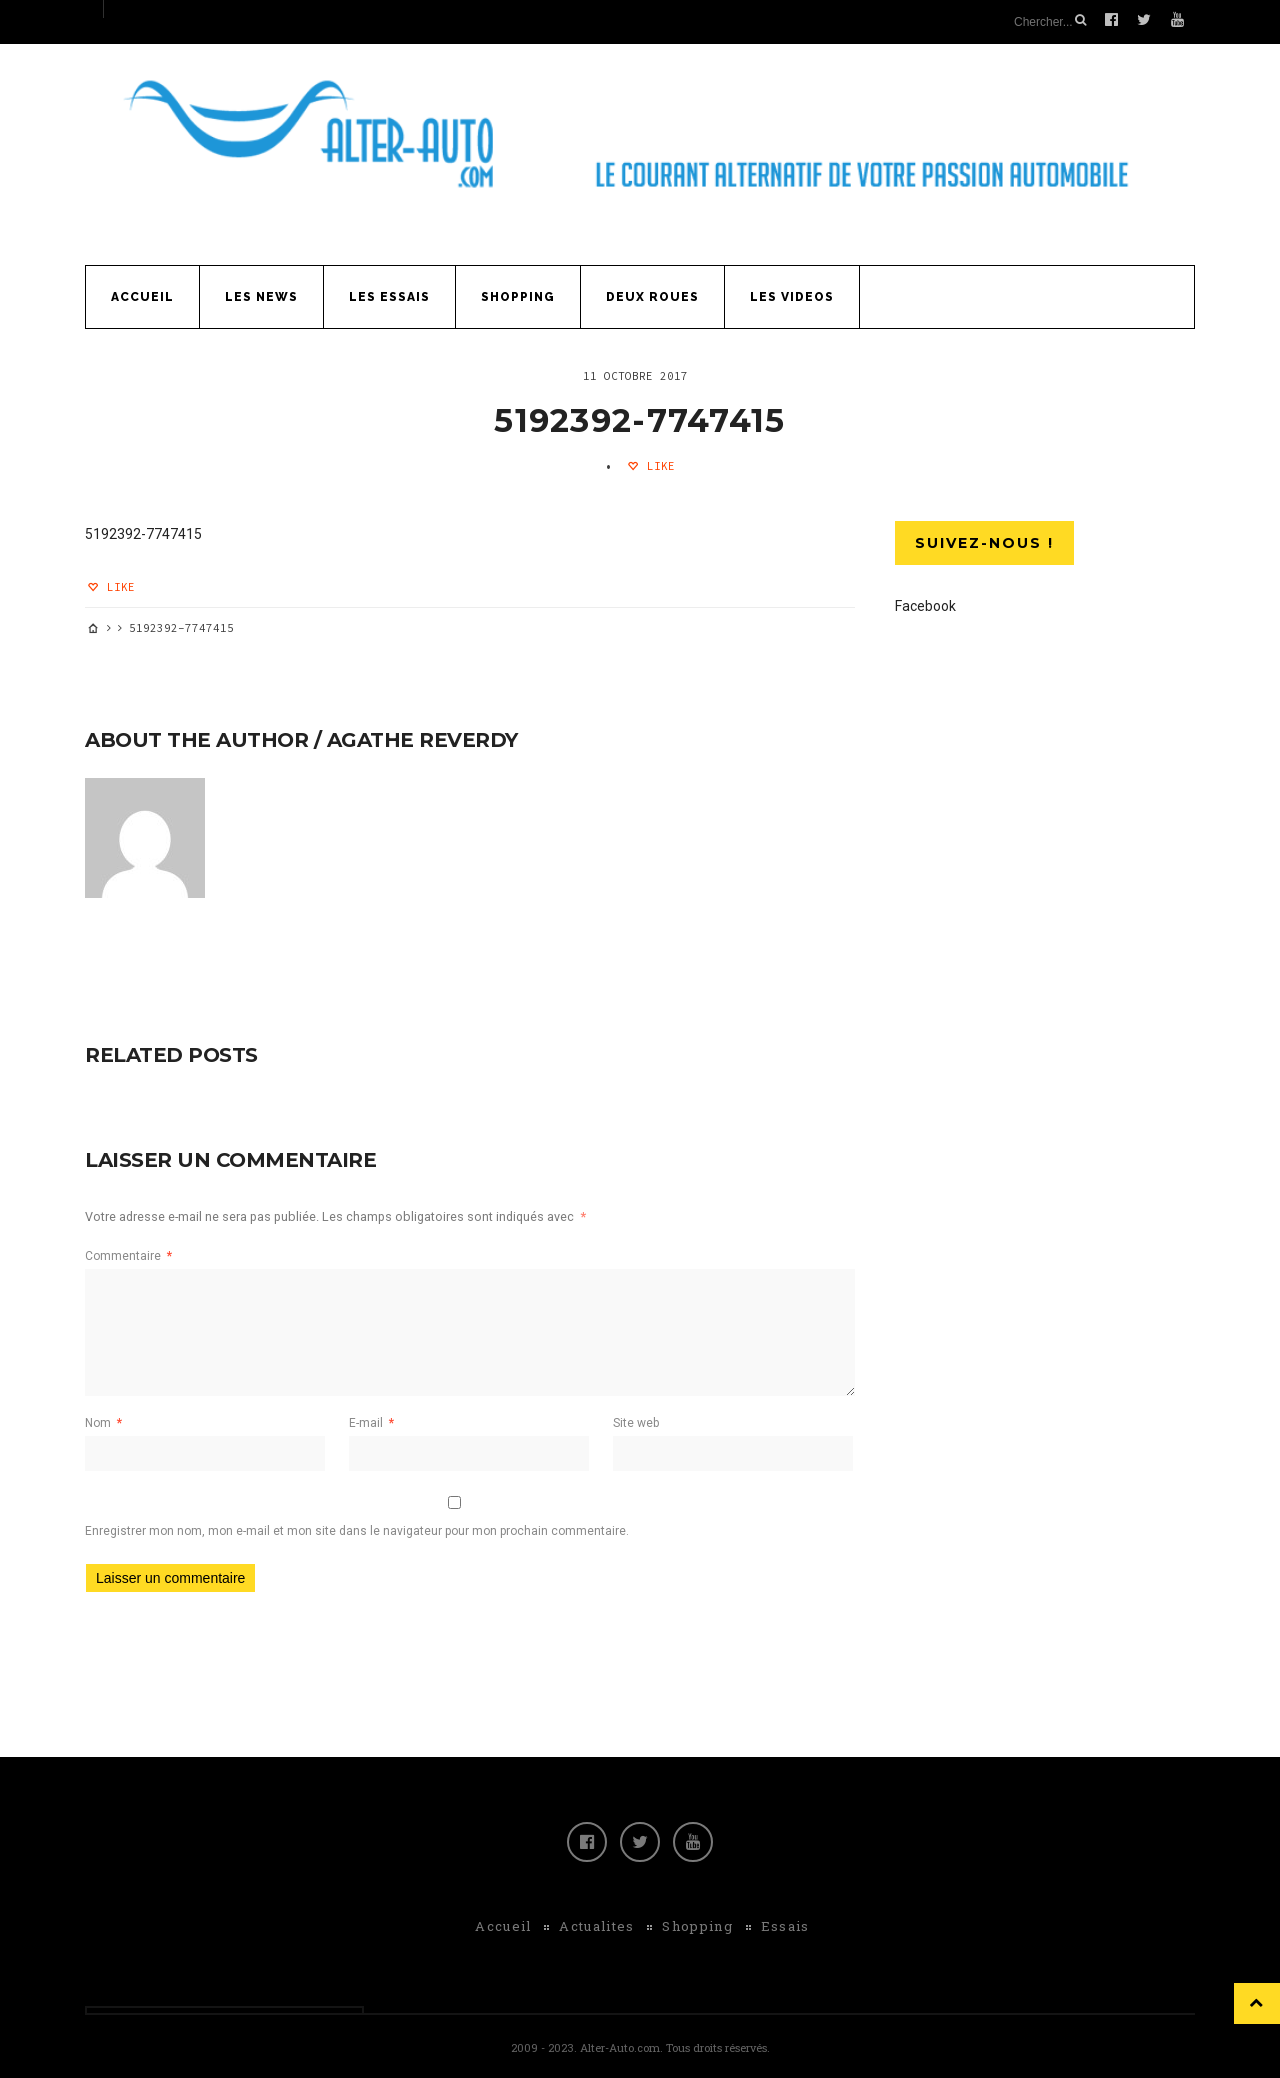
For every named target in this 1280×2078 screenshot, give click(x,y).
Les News (261, 294)
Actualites (596, 1923)
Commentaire (128, 1253)
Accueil (142, 294)
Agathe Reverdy (422, 737)
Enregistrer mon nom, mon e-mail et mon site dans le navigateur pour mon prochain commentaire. (357, 1528)
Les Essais (389, 294)
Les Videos (792, 294)
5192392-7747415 (639, 417)
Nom (103, 1420)
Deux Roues (652, 294)
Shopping (518, 294)
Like (657, 463)
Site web (636, 1420)
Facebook (925, 603)
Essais (785, 1923)
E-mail (371, 1420)
